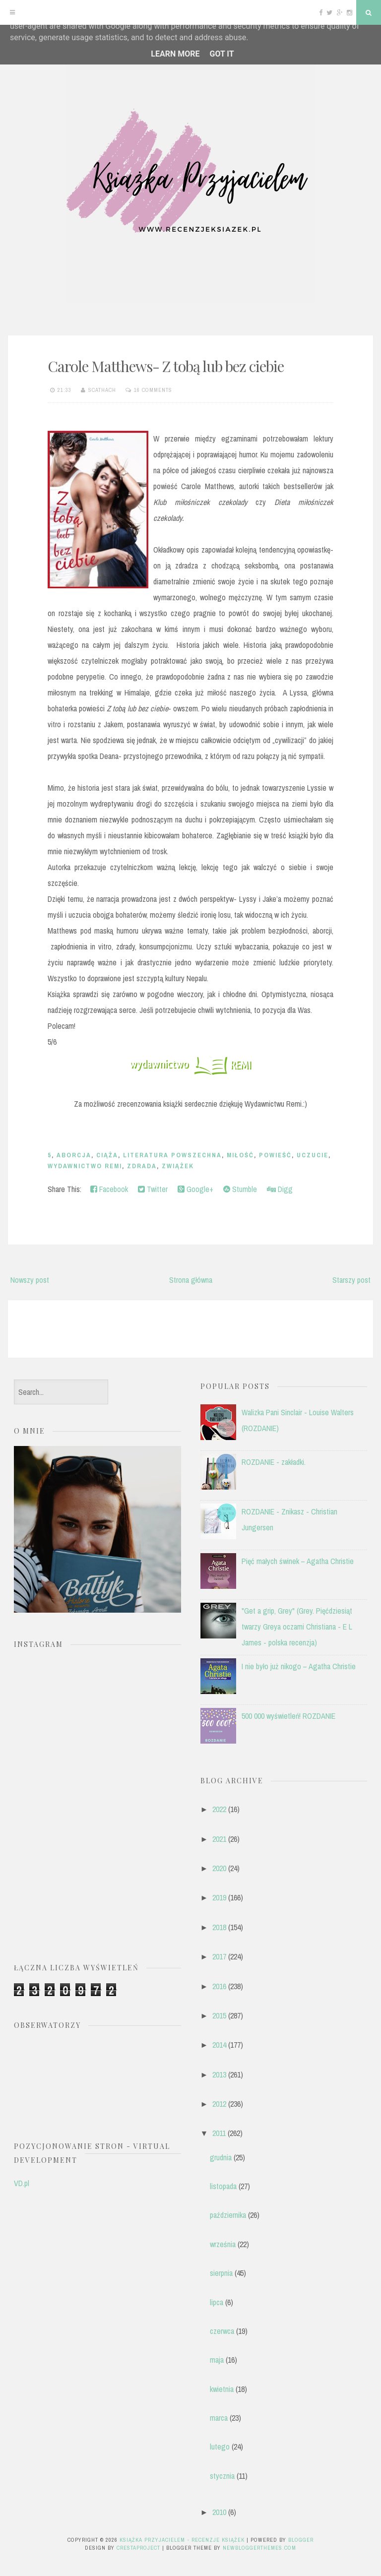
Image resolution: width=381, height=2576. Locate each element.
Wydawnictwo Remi (85, 1166)
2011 (219, 2133)
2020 (219, 1868)
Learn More (175, 54)
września (223, 2244)
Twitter (153, 1189)
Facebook (109, 1189)
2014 (219, 2044)
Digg (280, 1189)
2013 (219, 2074)
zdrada (142, 1166)
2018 (219, 1927)
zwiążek (178, 1166)
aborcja (74, 1155)
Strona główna (190, 1279)
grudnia (221, 2157)
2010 (219, 2512)
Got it (221, 54)
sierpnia (221, 2272)
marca (219, 2417)
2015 (219, 2015)
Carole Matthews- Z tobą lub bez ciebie (166, 366)
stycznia (222, 2475)
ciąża (107, 1155)
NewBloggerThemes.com (259, 2547)
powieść (275, 1155)
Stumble (240, 1189)
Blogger (301, 2539)
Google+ (195, 1189)
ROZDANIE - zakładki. (274, 1461)
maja (217, 2359)
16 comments (153, 389)
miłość (240, 1155)
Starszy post (351, 1279)
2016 (219, 1986)
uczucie (312, 1155)
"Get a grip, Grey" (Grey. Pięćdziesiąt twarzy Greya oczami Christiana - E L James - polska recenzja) (297, 1626)
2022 (219, 1809)
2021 (219, 1838)
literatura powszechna (172, 1155)
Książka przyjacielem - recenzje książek (182, 2539)
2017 (219, 1956)
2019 (219, 1897)
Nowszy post (29, 1279)
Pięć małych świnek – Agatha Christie (298, 1561)
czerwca (222, 2330)
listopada (223, 2186)
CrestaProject (138, 2547)
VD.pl (21, 2183)
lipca (216, 2302)
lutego (220, 2446)
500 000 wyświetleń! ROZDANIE (288, 1715)
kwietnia (222, 2389)
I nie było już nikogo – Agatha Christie (299, 1666)
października (228, 2214)
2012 (219, 2103)
